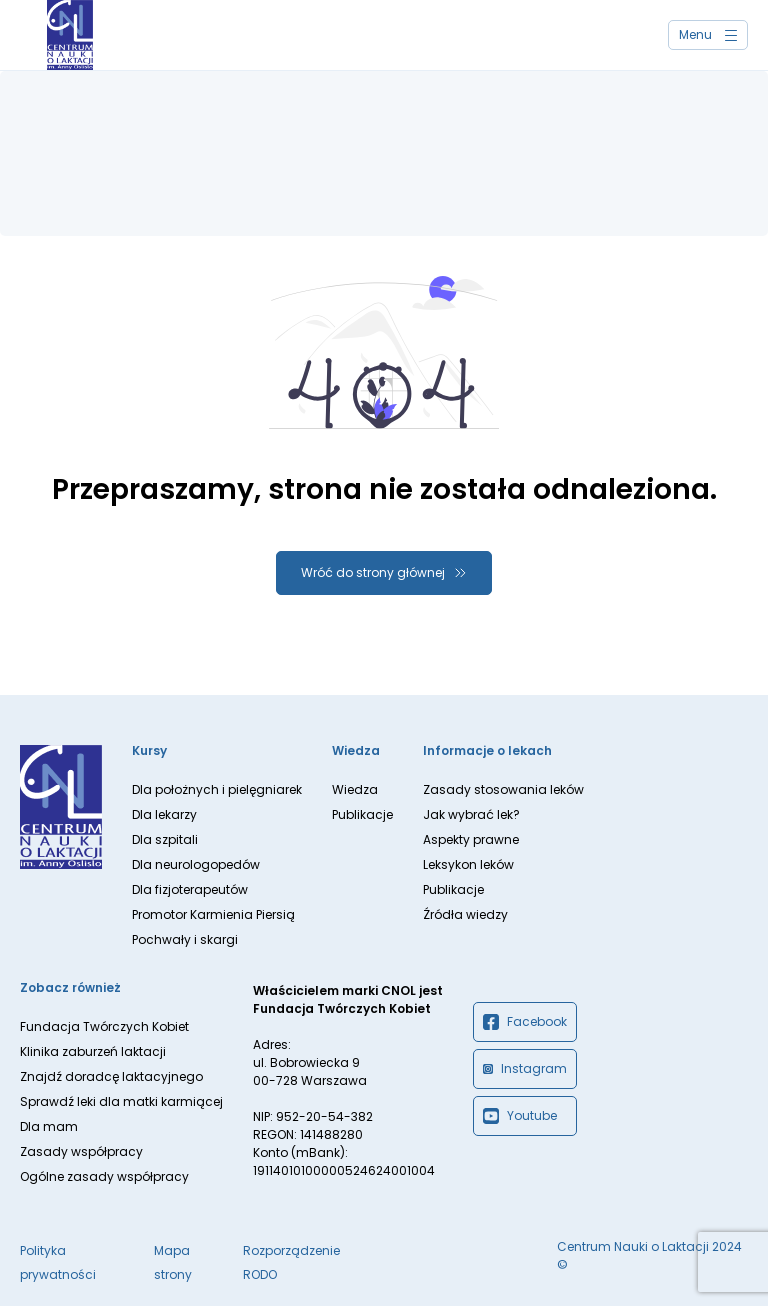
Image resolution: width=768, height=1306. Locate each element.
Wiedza (355, 789)
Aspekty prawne (471, 839)
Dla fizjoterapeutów (190, 889)
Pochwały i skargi (185, 939)
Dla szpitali (165, 839)
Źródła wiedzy (465, 914)
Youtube (520, 1116)
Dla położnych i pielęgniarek (217, 789)
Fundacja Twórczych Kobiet (104, 1026)
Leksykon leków (468, 864)
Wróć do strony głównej (373, 572)
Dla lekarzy (164, 814)
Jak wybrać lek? (471, 814)
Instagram (525, 1069)
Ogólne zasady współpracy (104, 1176)
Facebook (525, 1022)
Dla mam (49, 1126)
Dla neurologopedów (196, 864)
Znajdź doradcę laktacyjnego (111, 1076)
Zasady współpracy (81, 1151)
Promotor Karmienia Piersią (213, 914)
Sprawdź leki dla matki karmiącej (121, 1101)
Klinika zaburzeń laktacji (93, 1051)
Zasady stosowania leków (503, 789)
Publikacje (362, 814)
